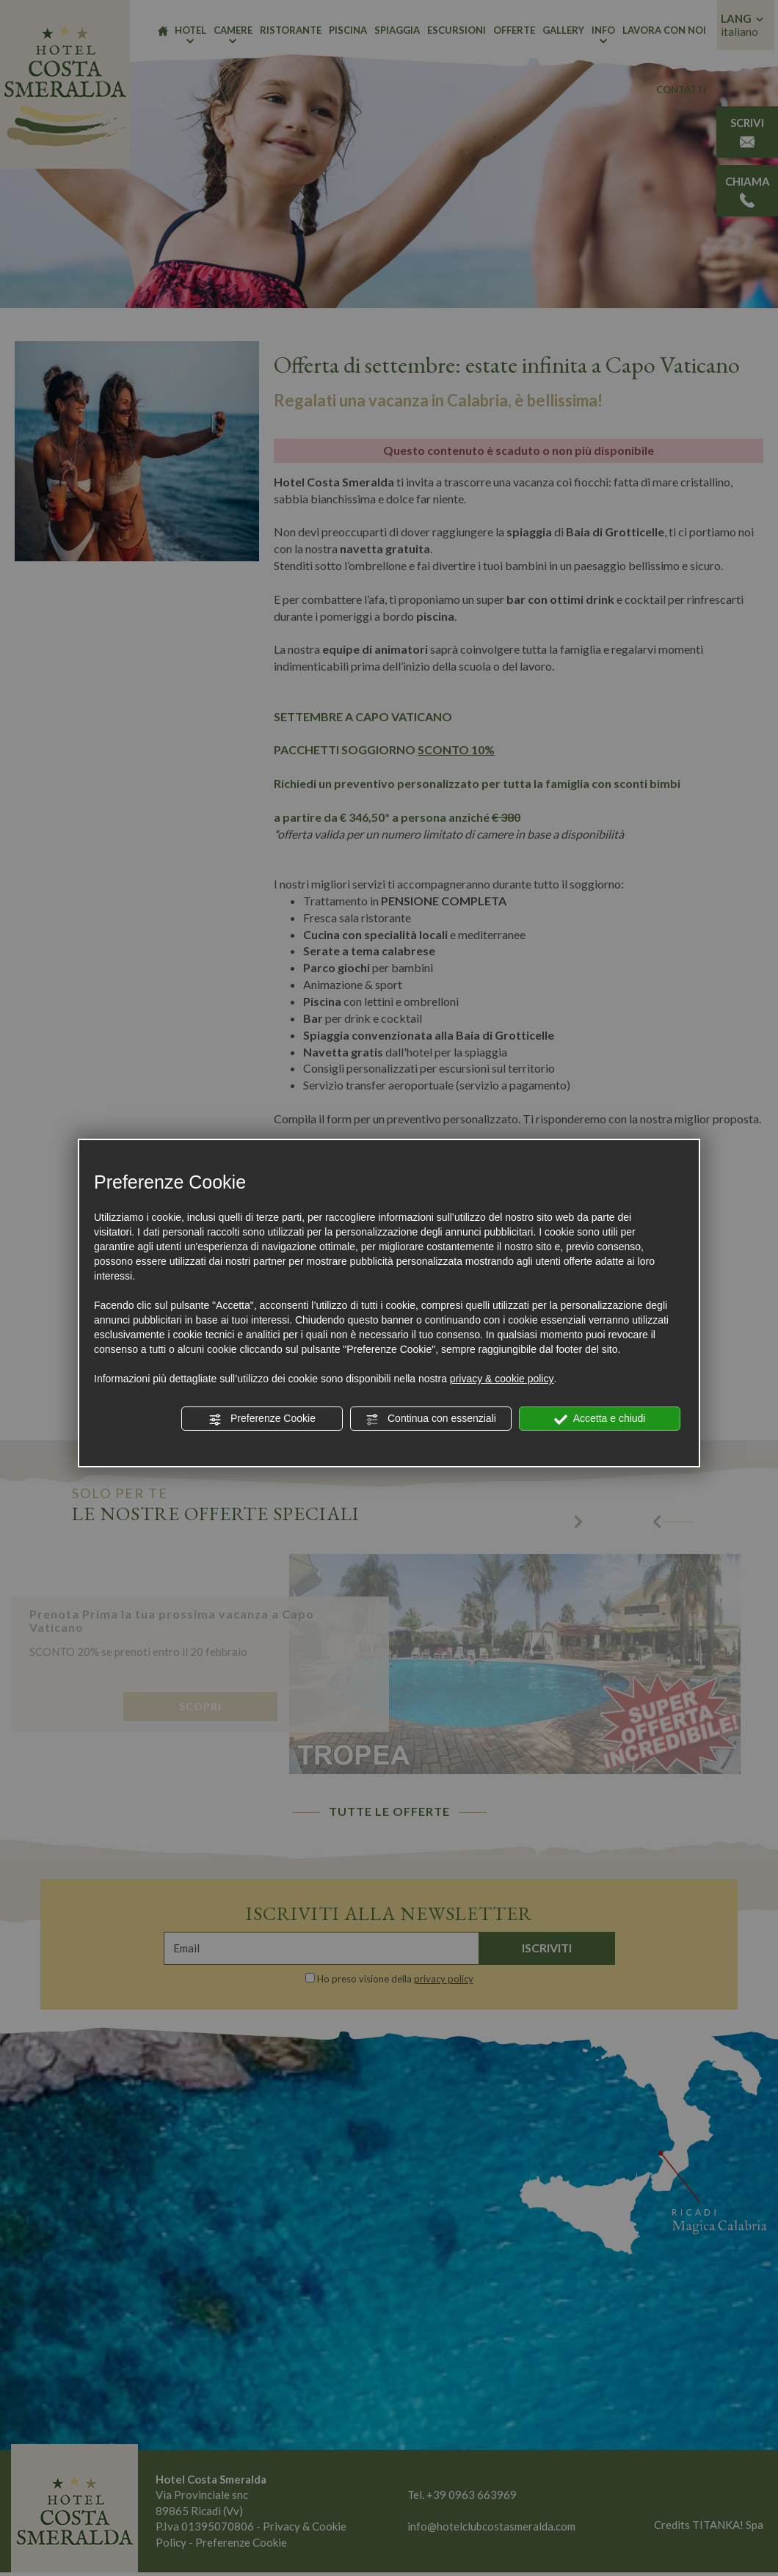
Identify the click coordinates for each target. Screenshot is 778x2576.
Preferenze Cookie (262, 1419)
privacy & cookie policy (502, 1378)
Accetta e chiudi (600, 1419)
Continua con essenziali (431, 1419)
